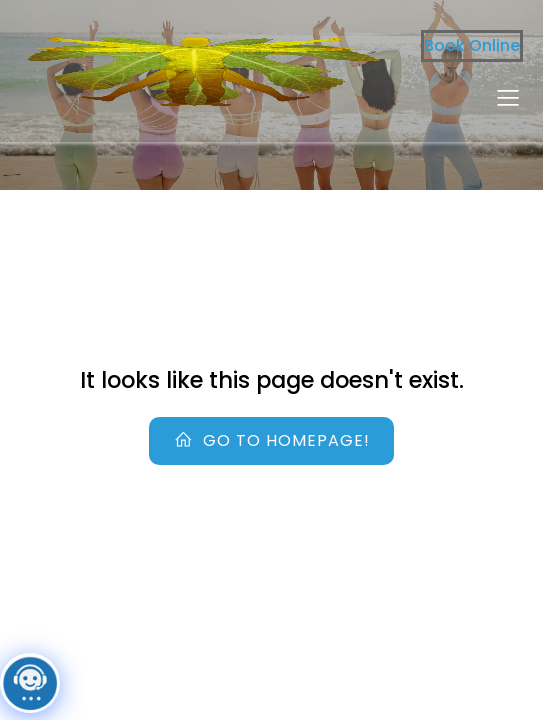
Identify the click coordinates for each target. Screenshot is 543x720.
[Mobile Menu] (508, 97)
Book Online (472, 45)
